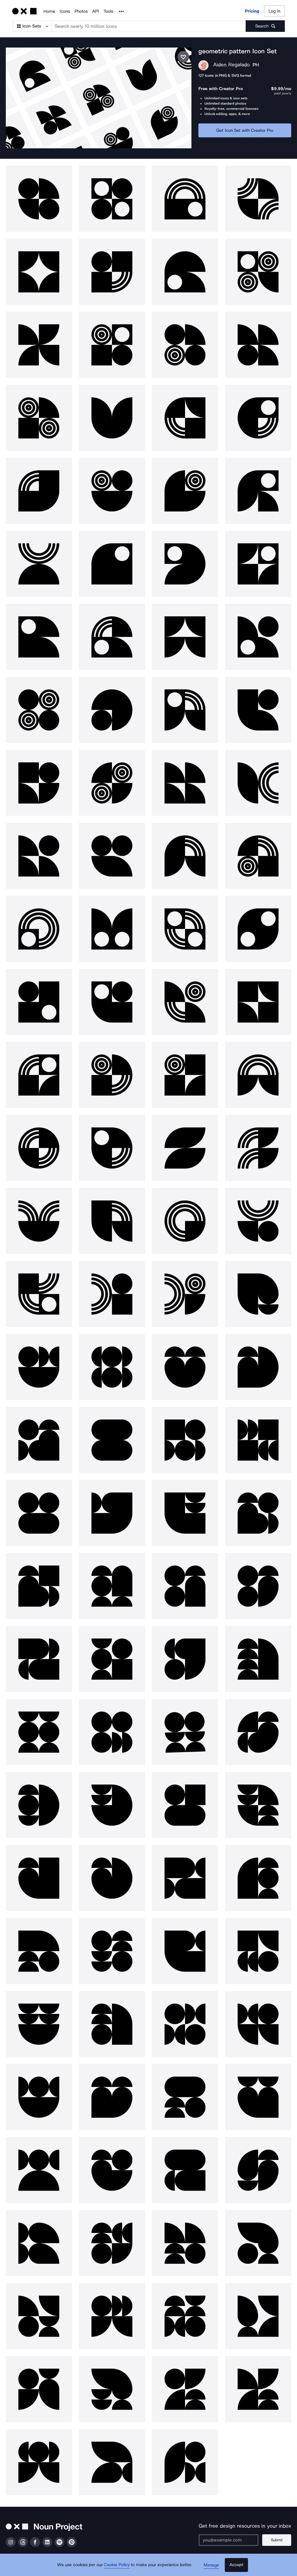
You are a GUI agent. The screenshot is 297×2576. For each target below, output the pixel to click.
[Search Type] (31, 26)
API (95, 11)
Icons (65, 11)
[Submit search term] (265, 26)
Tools (108, 11)
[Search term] (149, 26)
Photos (81, 11)
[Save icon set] (183, 57)
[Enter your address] (229, 2529)
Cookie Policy (117, 2565)
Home (49, 11)
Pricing (252, 11)
